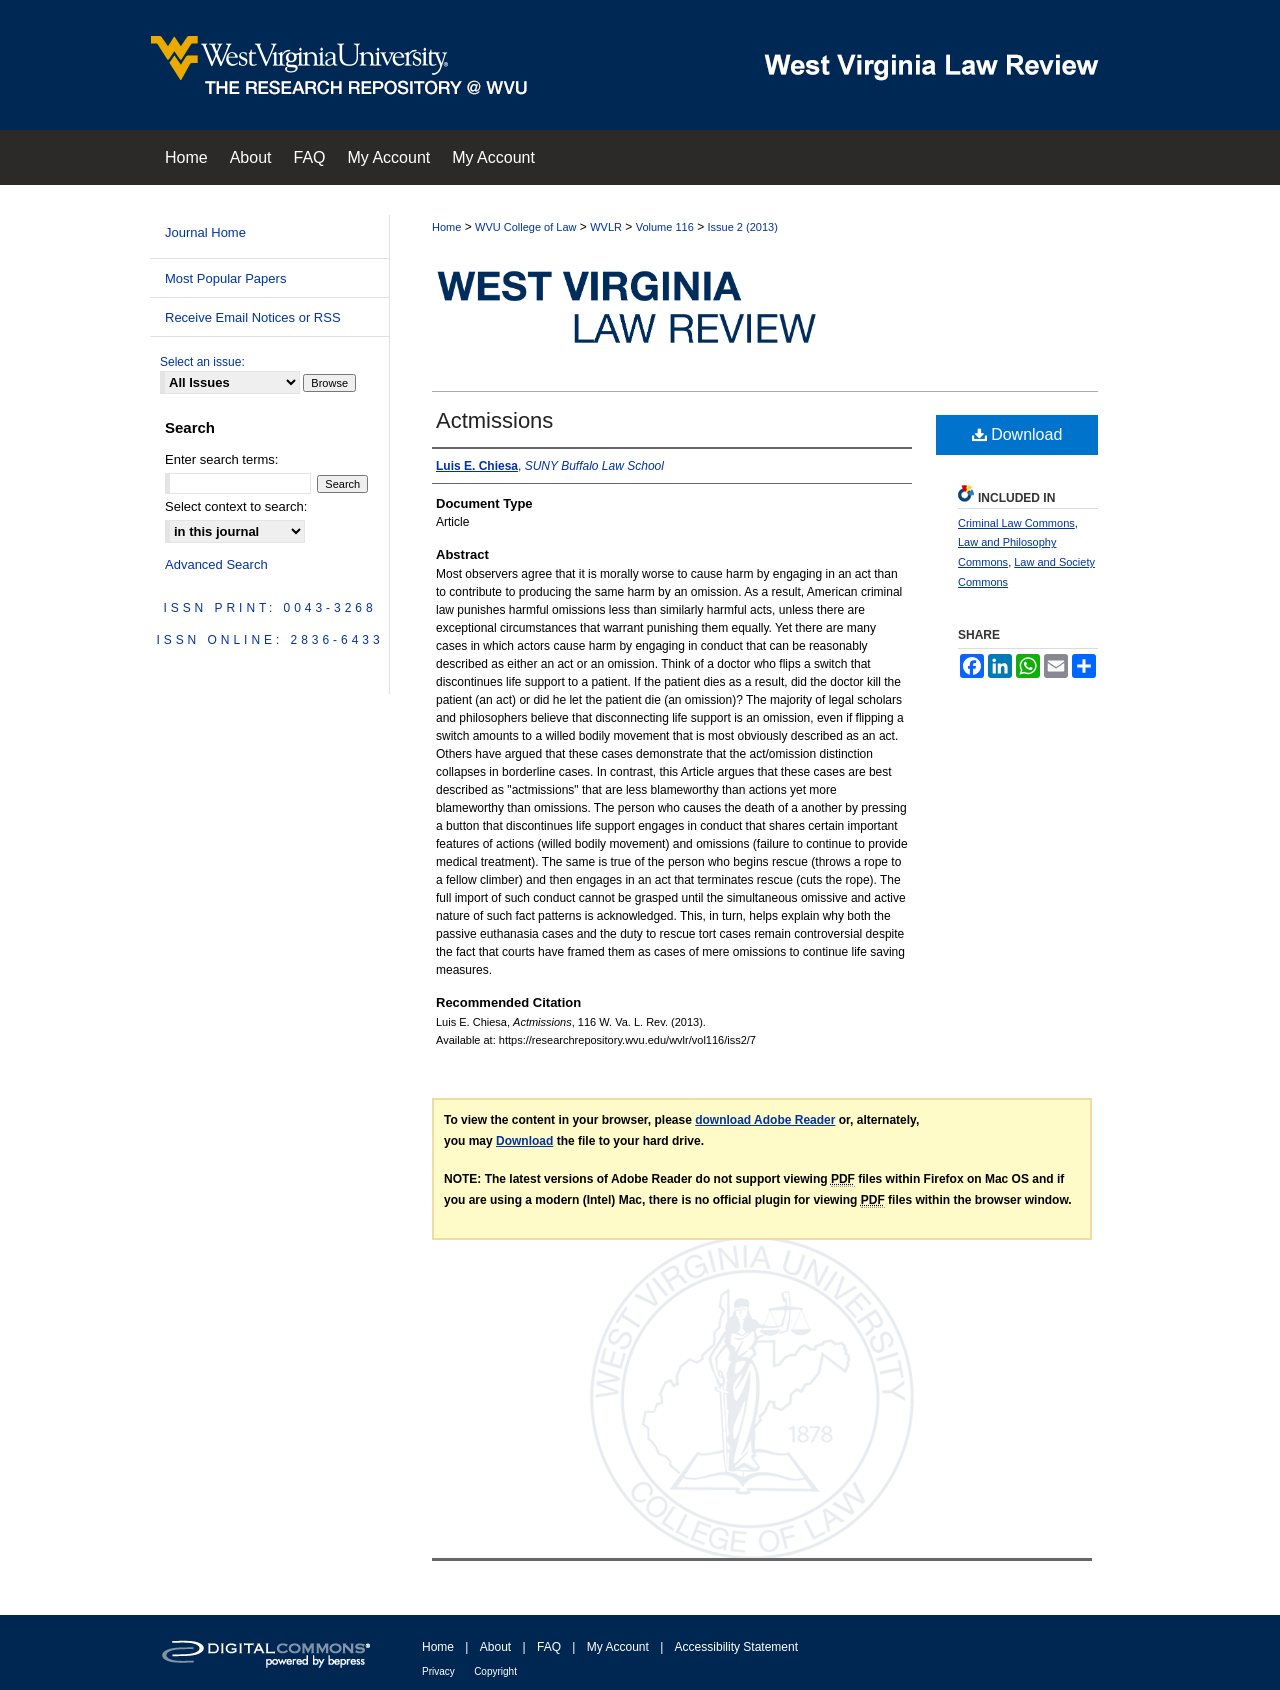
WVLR (606, 227)
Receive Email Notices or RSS (253, 317)
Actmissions (494, 420)
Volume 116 (665, 227)
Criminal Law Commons (1016, 523)
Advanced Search (216, 564)
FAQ (549, 1647)
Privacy (438, 1671)
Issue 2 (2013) (742, 227)
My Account (618, 1647)
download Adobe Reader (765, 1120)
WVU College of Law (526, 227)
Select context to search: (236, 506)
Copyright (495, 1671)
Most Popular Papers (225, 278)
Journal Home (205, 232)
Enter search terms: (221, 459)
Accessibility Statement (736, 1647)
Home (446, 227)
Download (1017, 434)
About (495, 1647)
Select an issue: (202, 362)
